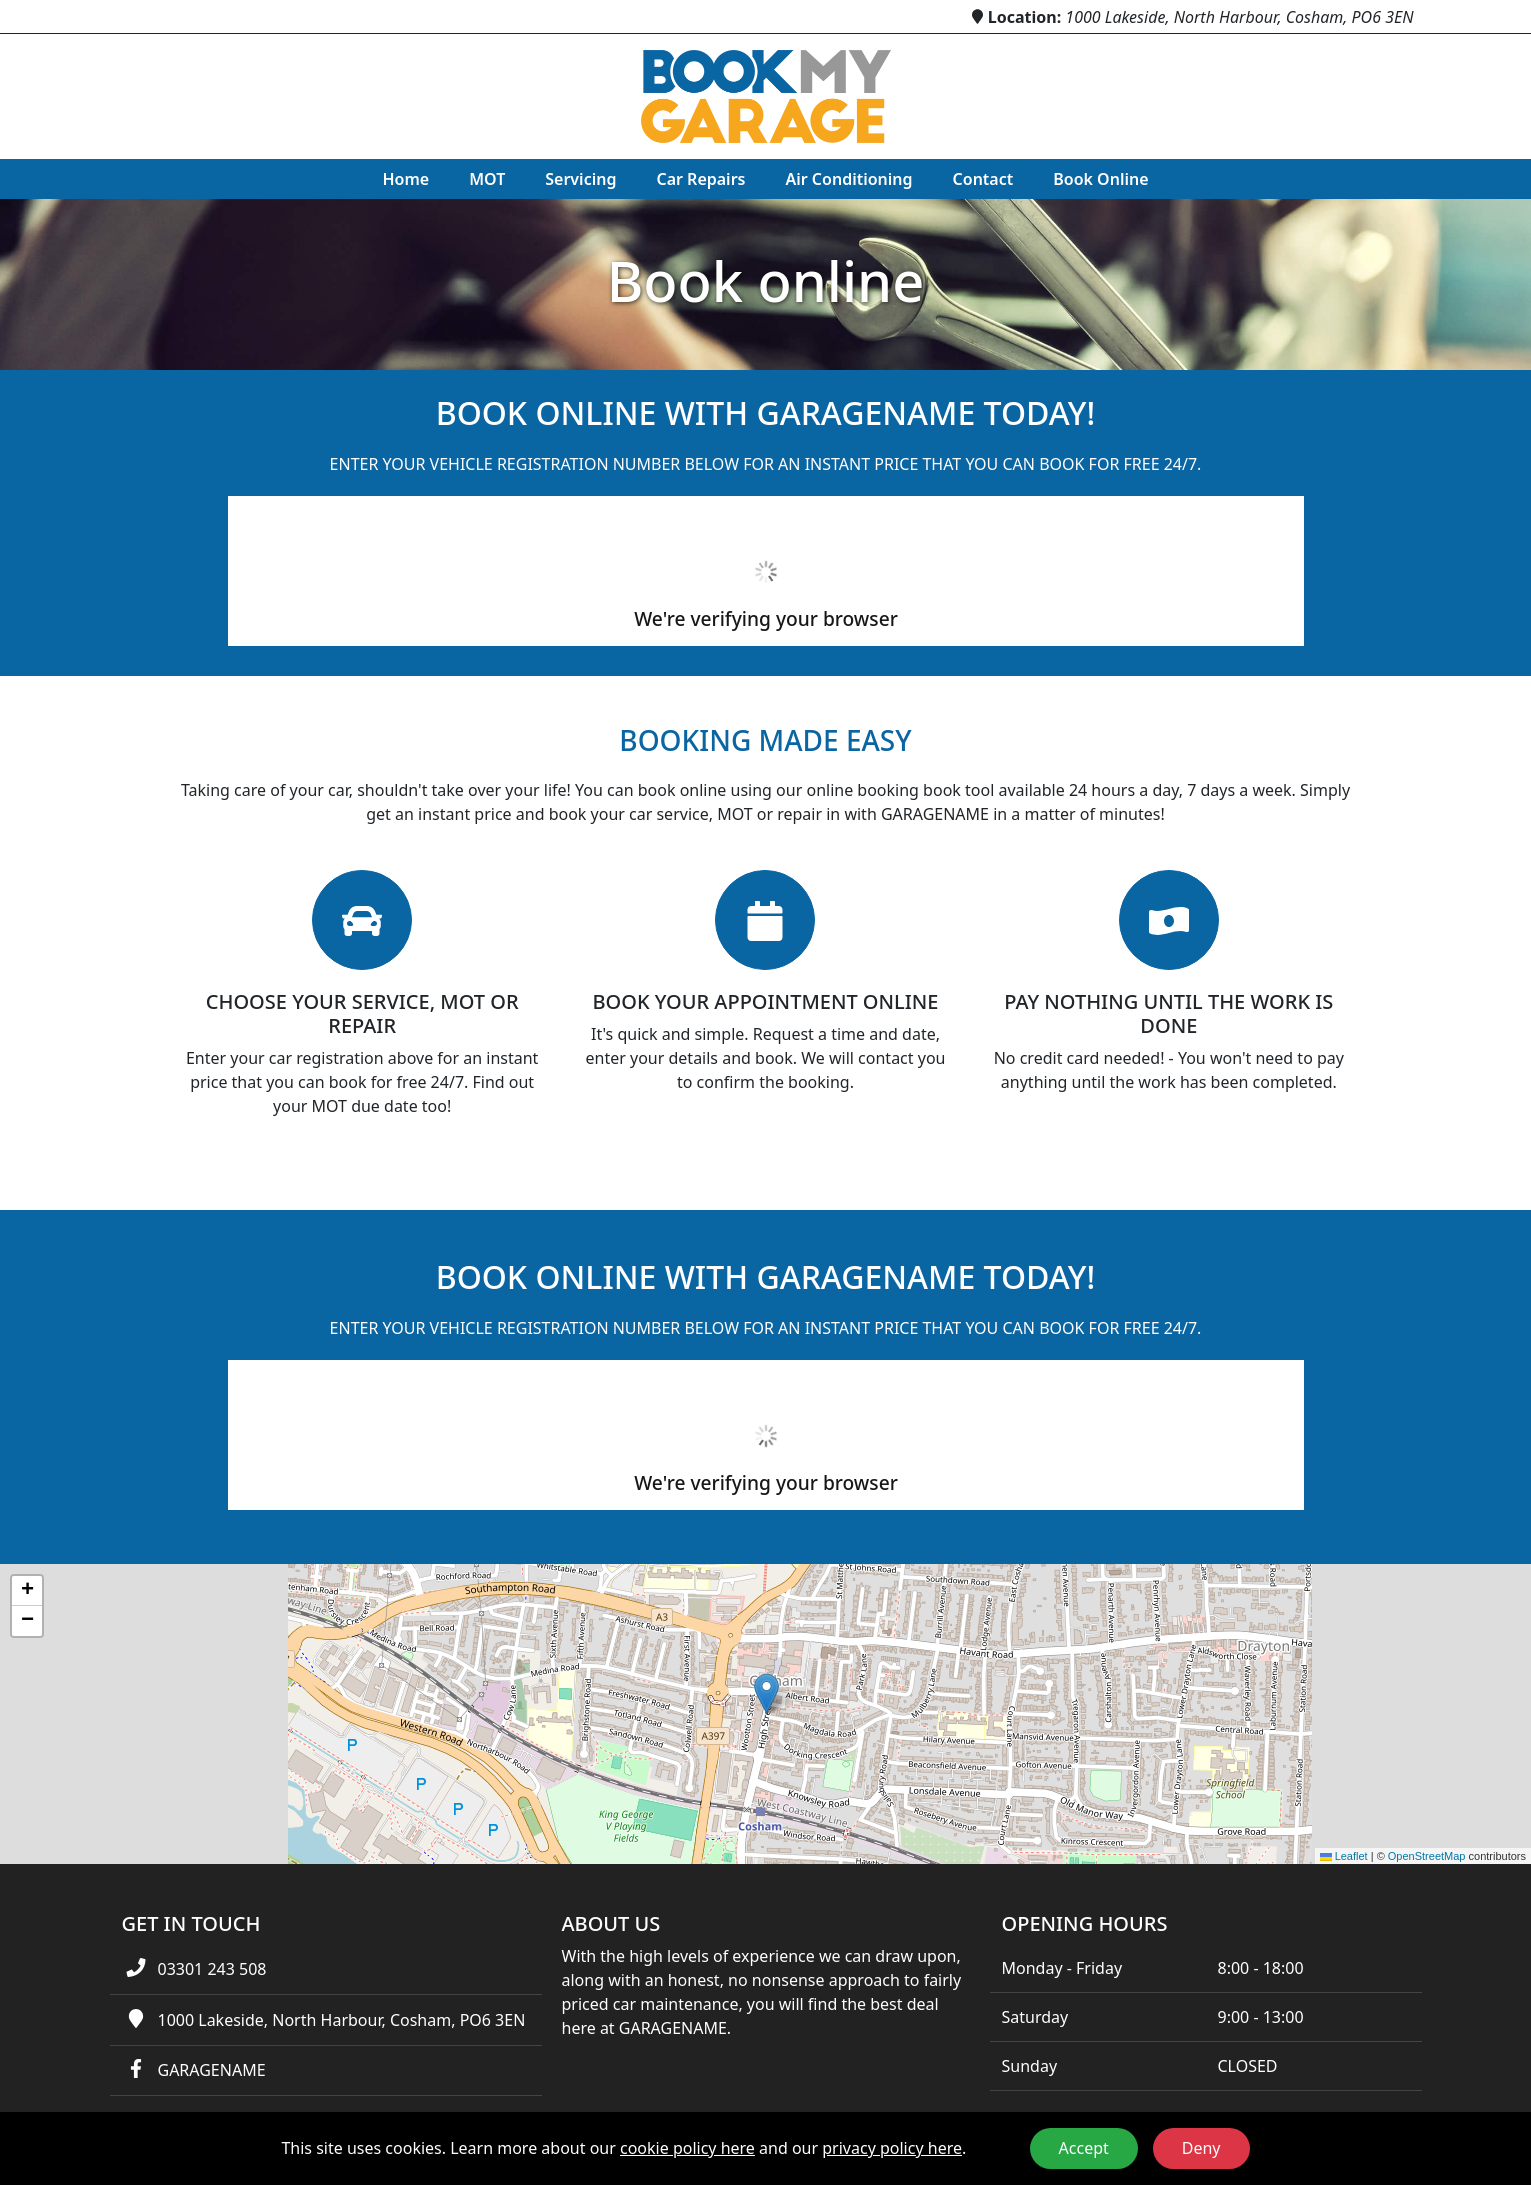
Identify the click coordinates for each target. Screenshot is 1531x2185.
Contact (983, 179)
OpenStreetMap (1427, 1856)
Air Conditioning (848, 179)
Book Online (1100, 179)
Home (405, 179)
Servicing (580, 179)
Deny (1201, 2148)
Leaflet (1344, 1856)
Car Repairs (700, 179)
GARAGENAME (211, 2070)
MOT (487, 179)
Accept (1084, 2148)
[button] (766, 1693)
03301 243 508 (211, 1969)
